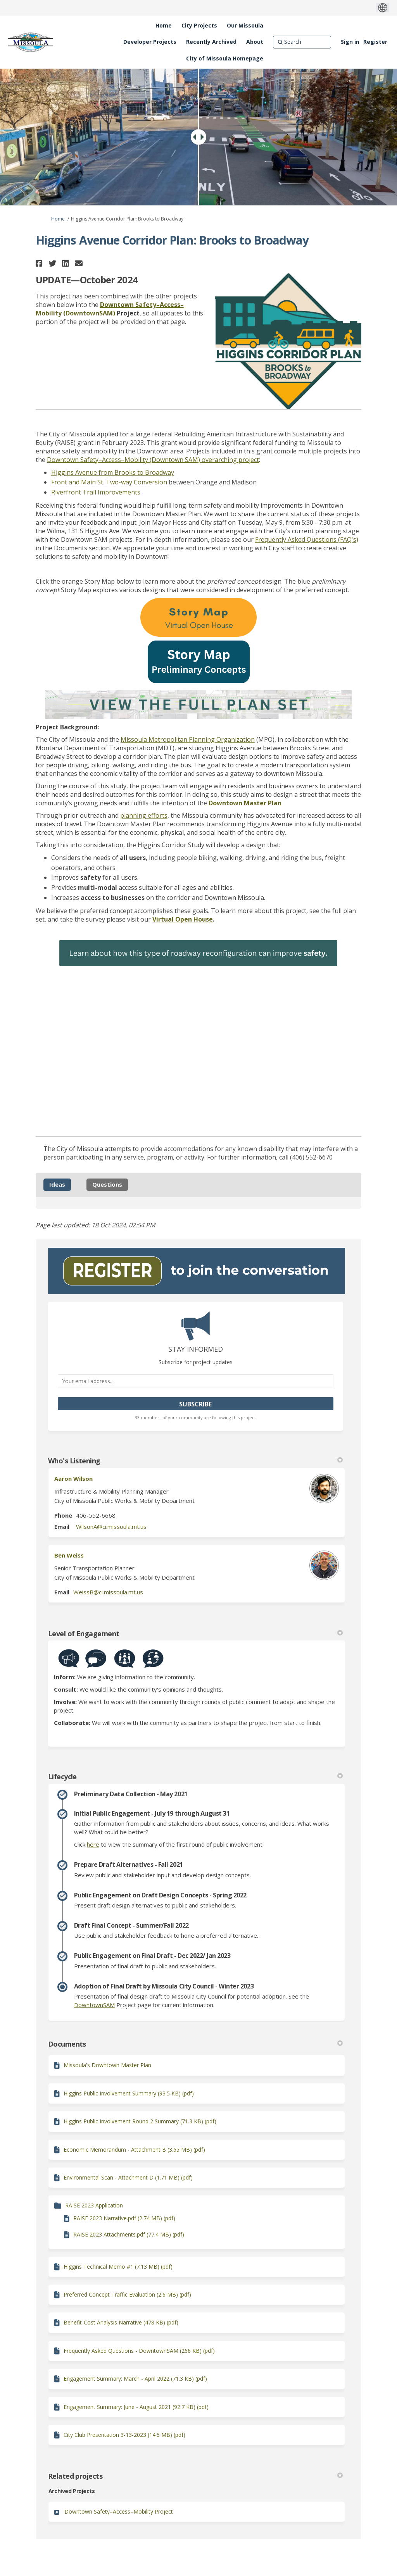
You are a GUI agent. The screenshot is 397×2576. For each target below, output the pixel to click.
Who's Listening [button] (195, 1460)
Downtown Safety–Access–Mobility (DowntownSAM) (110, 308)
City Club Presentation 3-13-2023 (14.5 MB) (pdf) (124, 2434)
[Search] (302, 42)
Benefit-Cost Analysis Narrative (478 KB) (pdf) (121, 2322)
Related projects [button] (195, 2476)
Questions (107, 1184)
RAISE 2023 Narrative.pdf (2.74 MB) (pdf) (124, 2218)
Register (375, 41)
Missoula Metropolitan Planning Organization (188, 739)
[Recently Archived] (211, 42)
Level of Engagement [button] (195, 1633)
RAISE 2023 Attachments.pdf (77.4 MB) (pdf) (128, 2234)
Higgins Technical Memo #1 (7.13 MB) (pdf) (118, 2266)
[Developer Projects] (149, 42)
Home (58, 218)
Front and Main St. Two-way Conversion (109, 482)
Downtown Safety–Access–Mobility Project (118, 2511)
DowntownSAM (94, 2005)
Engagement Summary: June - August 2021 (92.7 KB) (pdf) (136, 2407)
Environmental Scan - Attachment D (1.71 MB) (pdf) (128, 2177)
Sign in (350, 41)
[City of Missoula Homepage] (224, 58)
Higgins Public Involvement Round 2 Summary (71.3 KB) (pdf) (140, 2121)
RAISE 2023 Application (94, 2205)
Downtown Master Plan (245, 803)
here (93, 1844)
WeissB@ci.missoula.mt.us (108, 1592)
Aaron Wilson (73, 1478)
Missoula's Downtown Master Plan (107, 2065)
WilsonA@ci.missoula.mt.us (111, 1526)
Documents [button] (195, 2044)
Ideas (57, 1184)
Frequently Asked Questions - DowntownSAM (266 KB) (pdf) (139, 2350)
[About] (254, 42)
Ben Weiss (69, 1555)
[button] (40, 263)
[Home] (164, 25)
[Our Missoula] (245, 25)
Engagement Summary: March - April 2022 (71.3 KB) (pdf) (135, 2378)
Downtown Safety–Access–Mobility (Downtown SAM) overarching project (153, 459)
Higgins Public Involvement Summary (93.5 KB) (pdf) (129, 2093)
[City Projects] (199, 25)
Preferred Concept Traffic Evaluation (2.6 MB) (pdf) (127, 2294)
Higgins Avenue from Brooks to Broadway (112, 472)
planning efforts (143, 815)
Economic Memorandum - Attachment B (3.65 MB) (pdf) (134, 2149)
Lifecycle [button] (195, 1776)
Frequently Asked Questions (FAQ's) (306, 539)
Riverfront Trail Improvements (95, 492)
